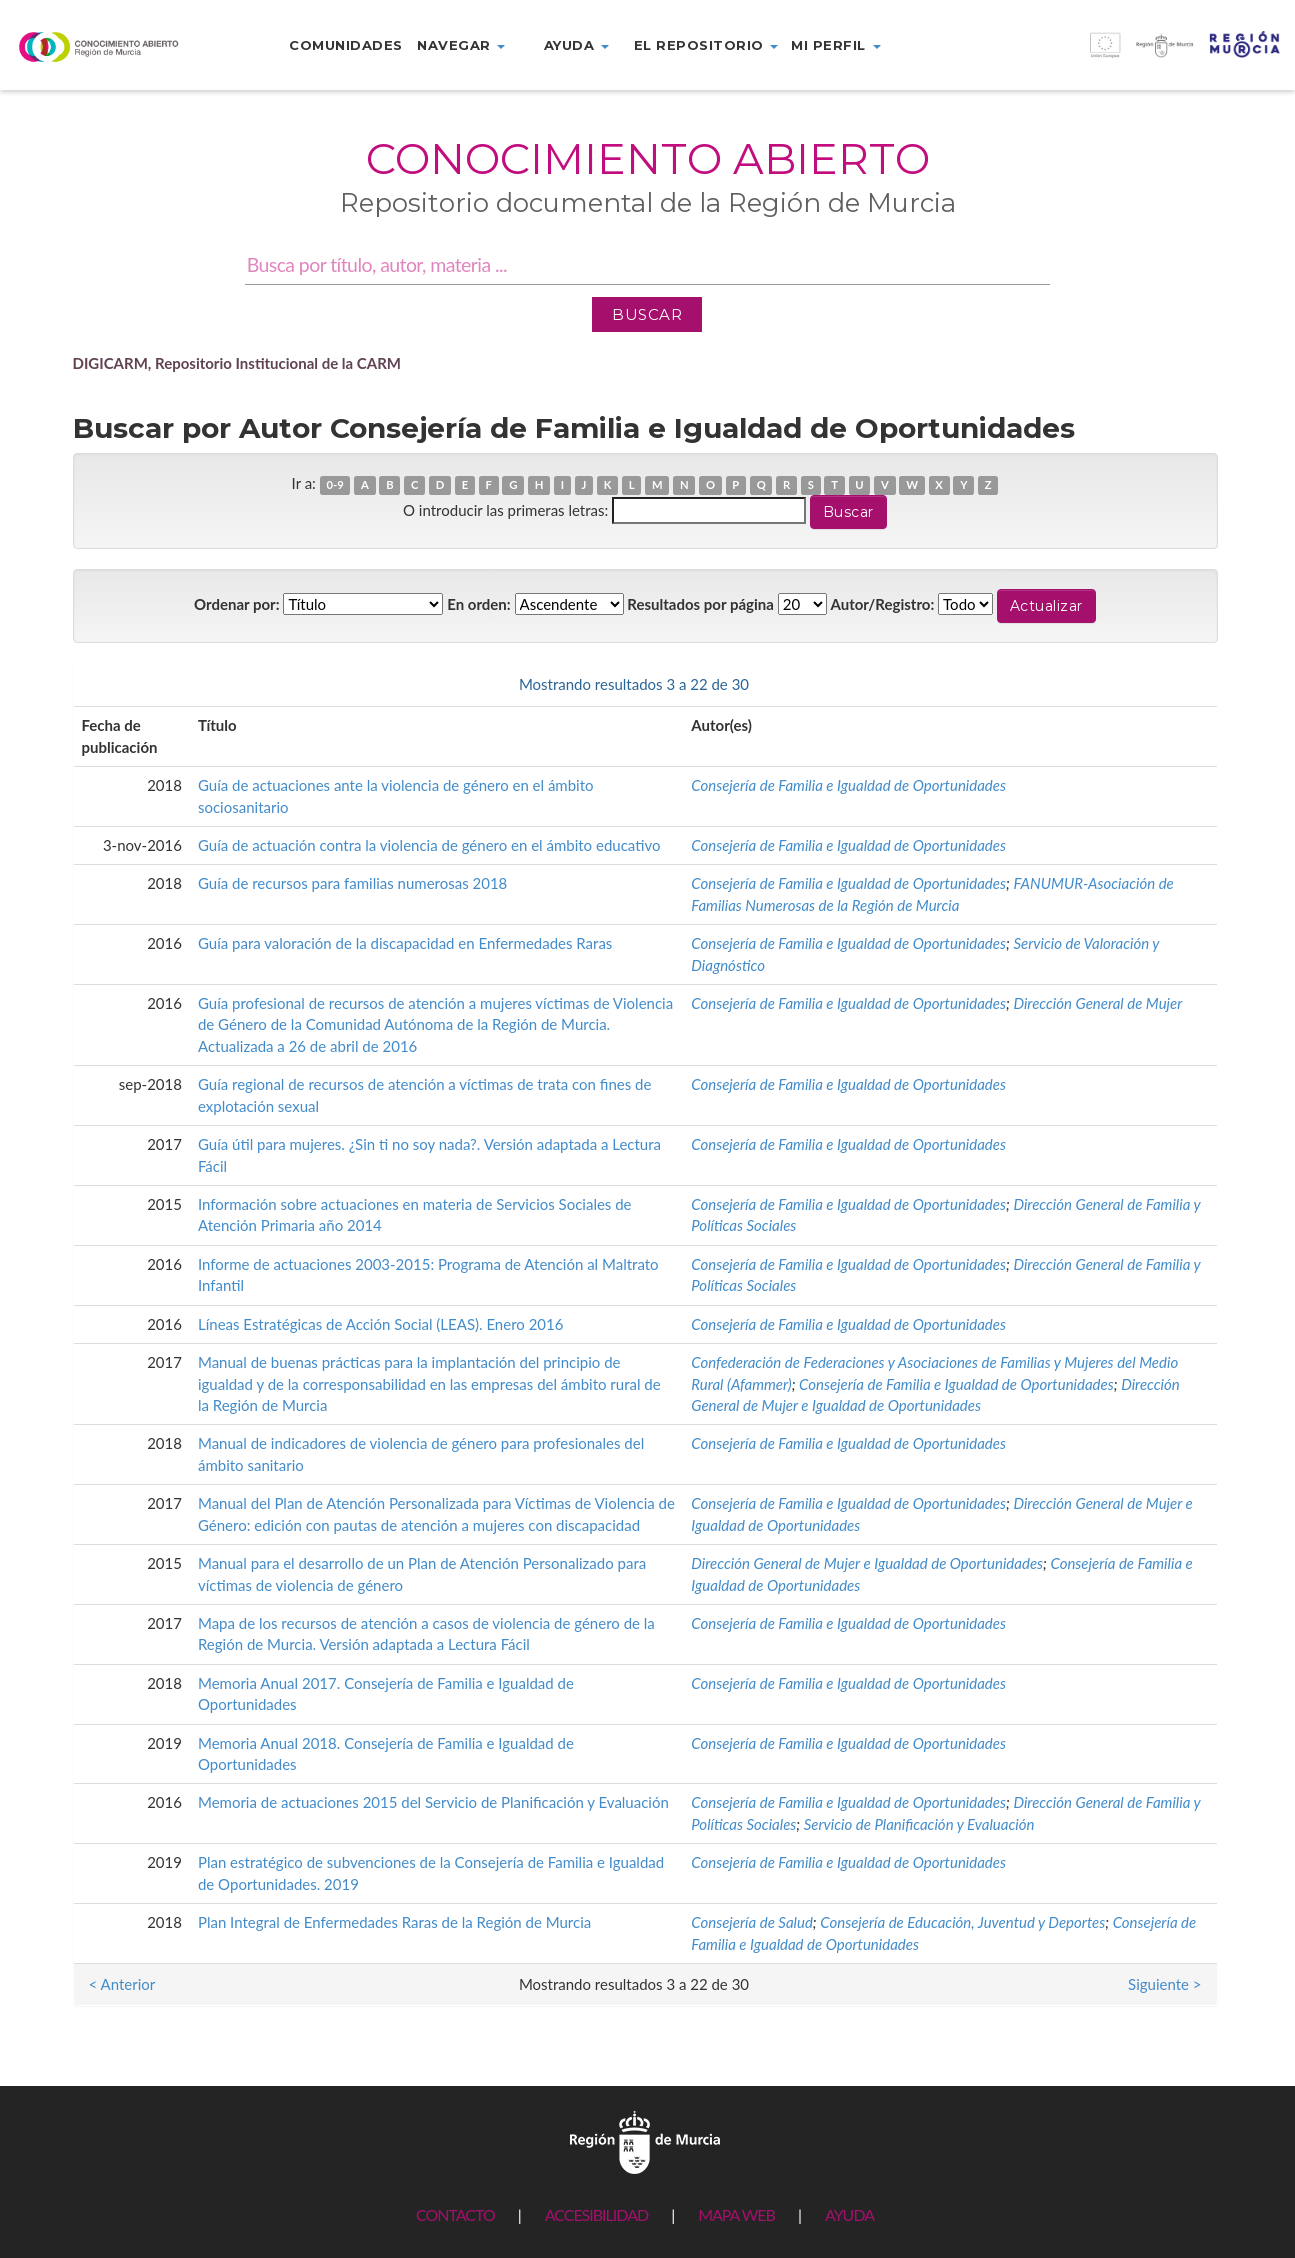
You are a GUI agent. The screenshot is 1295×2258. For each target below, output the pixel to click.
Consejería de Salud (752, 1922)
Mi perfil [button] (835, 45)
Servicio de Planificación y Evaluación (919, 1824)
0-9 (334, 484)
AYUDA (849, 2214)
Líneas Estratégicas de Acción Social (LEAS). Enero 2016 (381, 1324)
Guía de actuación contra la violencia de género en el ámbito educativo (429, 845)
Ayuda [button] (576, 45)
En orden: (478, 604)
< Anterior (122, 684)
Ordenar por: (237, 604)
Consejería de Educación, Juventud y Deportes (962, 1922)
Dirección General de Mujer (1097, 1003)
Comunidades (346, 45)
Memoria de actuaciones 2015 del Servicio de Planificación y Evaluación (433, 1802)
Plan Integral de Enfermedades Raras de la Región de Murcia (394, 1922)
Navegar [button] (461, 45)
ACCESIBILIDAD (596, 2214)
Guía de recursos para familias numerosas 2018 (352, 883)
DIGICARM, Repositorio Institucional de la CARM (237, 363)
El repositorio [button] (706, 45)
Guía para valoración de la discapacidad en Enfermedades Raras (405, 943)
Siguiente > (1164, 684)
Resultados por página (700, 604)
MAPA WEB (736, 2214)
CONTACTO (455, 2214)
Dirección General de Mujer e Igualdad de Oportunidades (867, 1563)
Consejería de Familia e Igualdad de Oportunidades (848, 785)
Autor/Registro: (883, 604)
